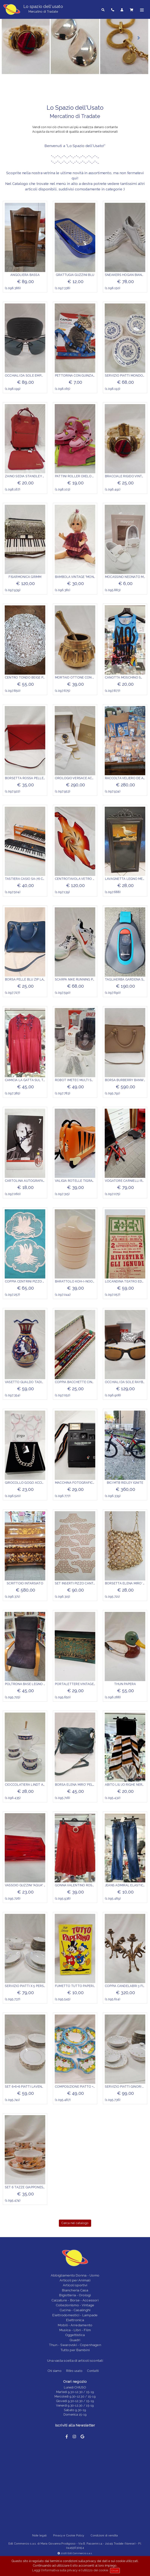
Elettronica (75, 2320)
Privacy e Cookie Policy (68, 2535)
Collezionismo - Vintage (75, 2305)
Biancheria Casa (75, 2290)
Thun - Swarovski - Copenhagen (75, 2345)
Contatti (93, 2371)
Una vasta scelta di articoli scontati (75, 2360)
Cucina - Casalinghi (75, 2310)
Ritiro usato (74, 2371)
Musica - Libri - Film (75, 2330)
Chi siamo (55, 2371)
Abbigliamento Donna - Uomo (75, 2275)
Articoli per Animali (75, 2280)
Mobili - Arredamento (75, 2325)
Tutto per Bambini (75, 2350)
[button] (11, 38)
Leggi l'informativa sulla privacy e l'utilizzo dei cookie (70, 2570)
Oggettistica (75, 2335)
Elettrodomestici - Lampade (75, 2315)
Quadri (75, 2340)
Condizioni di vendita (104, 2535)
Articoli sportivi (75, 2285)
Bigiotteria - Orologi (75, 2295)
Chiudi (114, 2570)
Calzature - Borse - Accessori (75, 2300)
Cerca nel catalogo (74, 2223)
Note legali (39, 2535)
